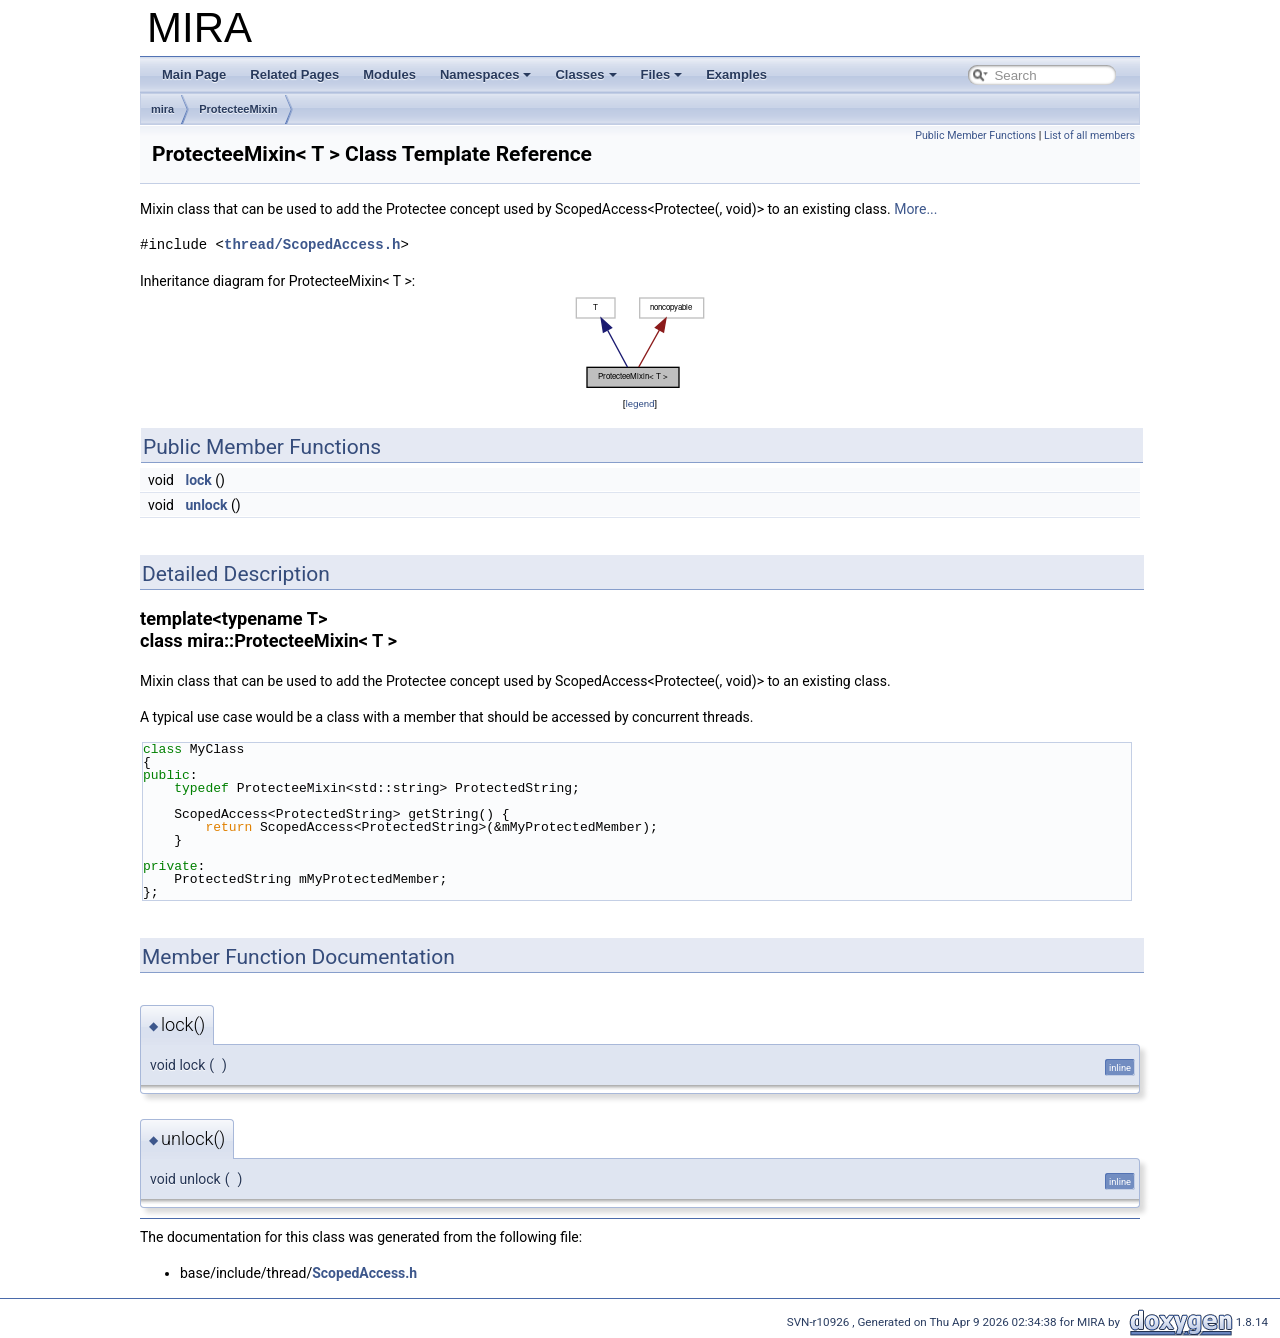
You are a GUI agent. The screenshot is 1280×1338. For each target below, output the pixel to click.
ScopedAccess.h (364, 1273)
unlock (206, 505)
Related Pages (294, 74)
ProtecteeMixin (238, 109)
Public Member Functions (975, 135)
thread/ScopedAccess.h (312, 244)
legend (639, 403)
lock (198, 480)
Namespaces (486, 74)
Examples (736, 74)
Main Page (194, 74)
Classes (585, 74)
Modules (389, 74)
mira (162, 109)
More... (915, 209)
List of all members (1089, 135)
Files (662, 74)
